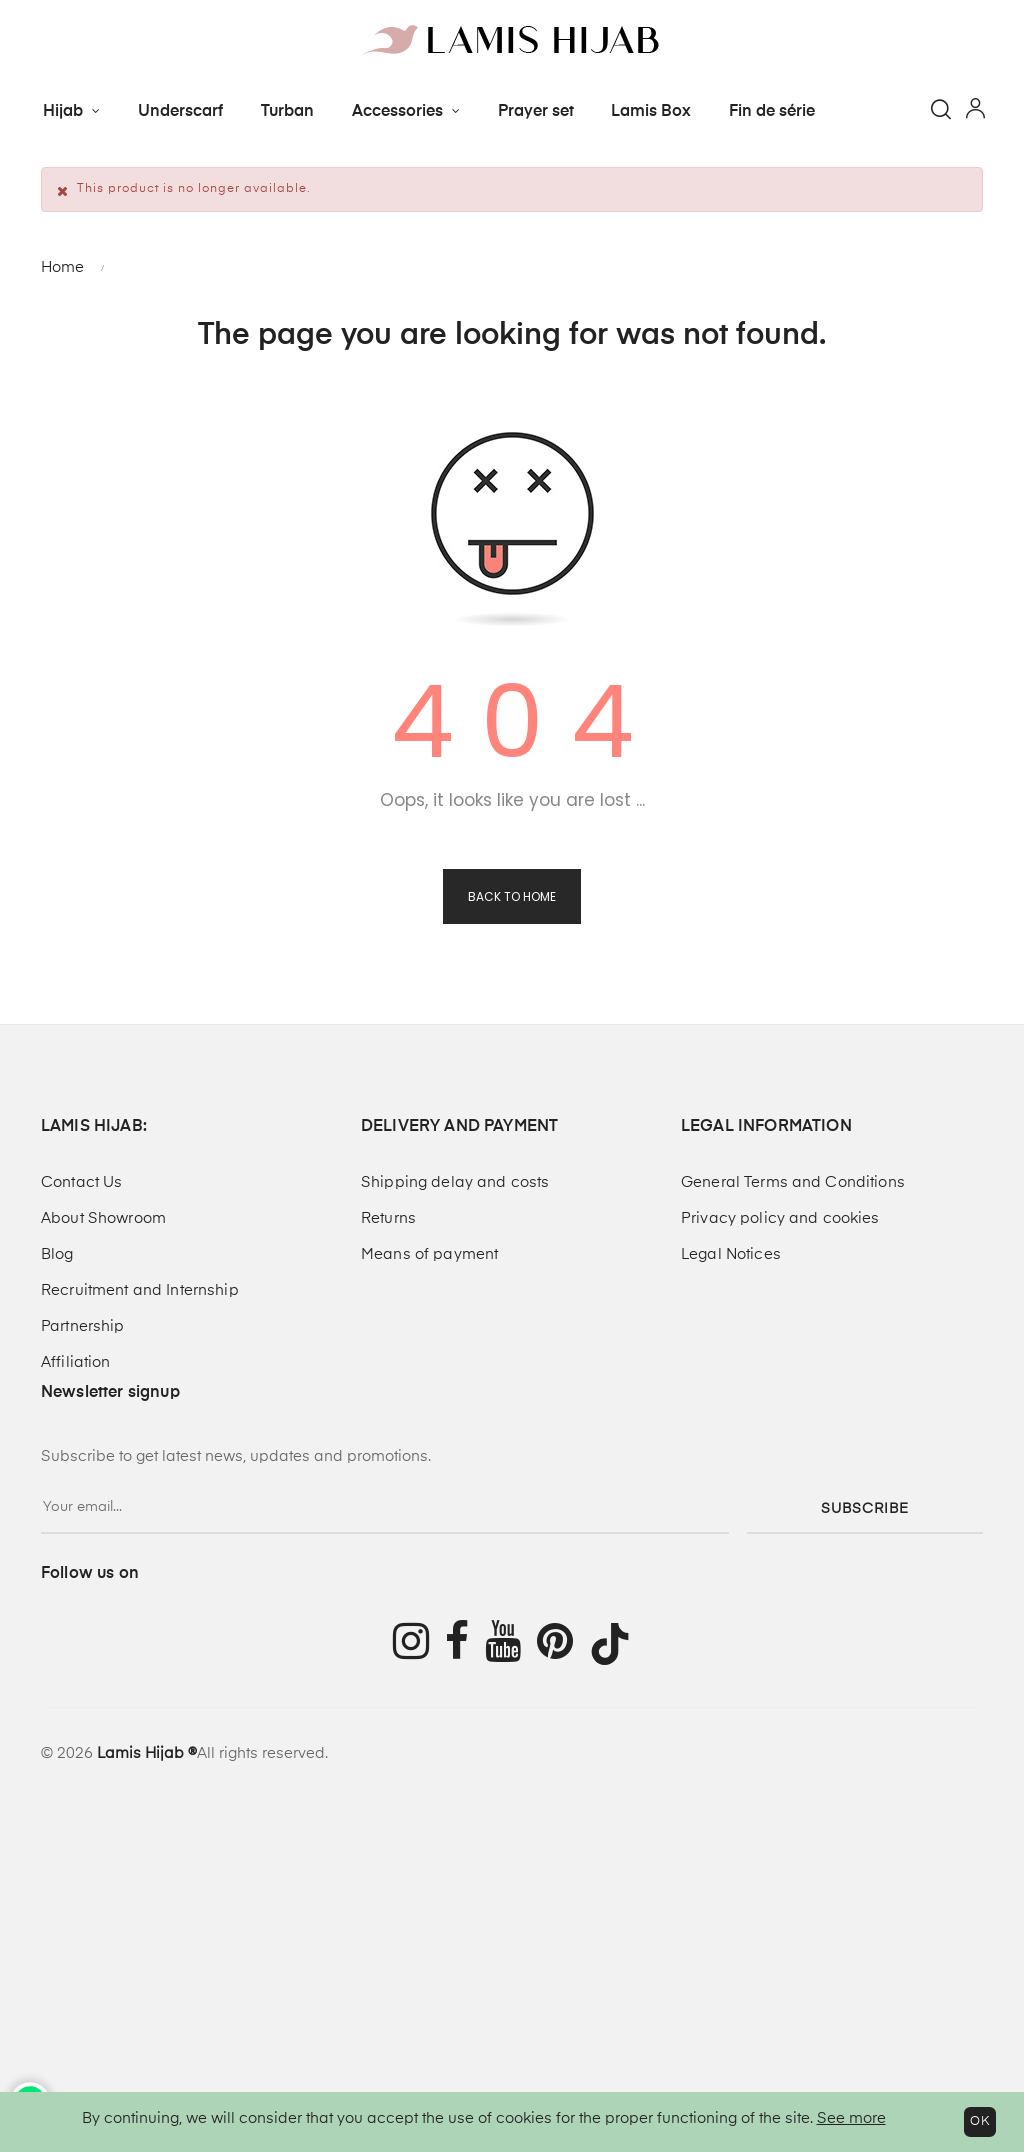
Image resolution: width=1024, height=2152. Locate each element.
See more (851, 2118)
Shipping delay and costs (455, 1182)
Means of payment (429, 1254)
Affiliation (76, 1362)
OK (980, 2122)
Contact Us (81, 1182)
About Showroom (103, 1218)
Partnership (83, 1326)
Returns (388, 1218)
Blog (57, 1254)
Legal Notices (731, 1254)
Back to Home (512, 896)
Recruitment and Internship (140, 1290)
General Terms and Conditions (793, 1182)
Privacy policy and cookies (780, 1218)
